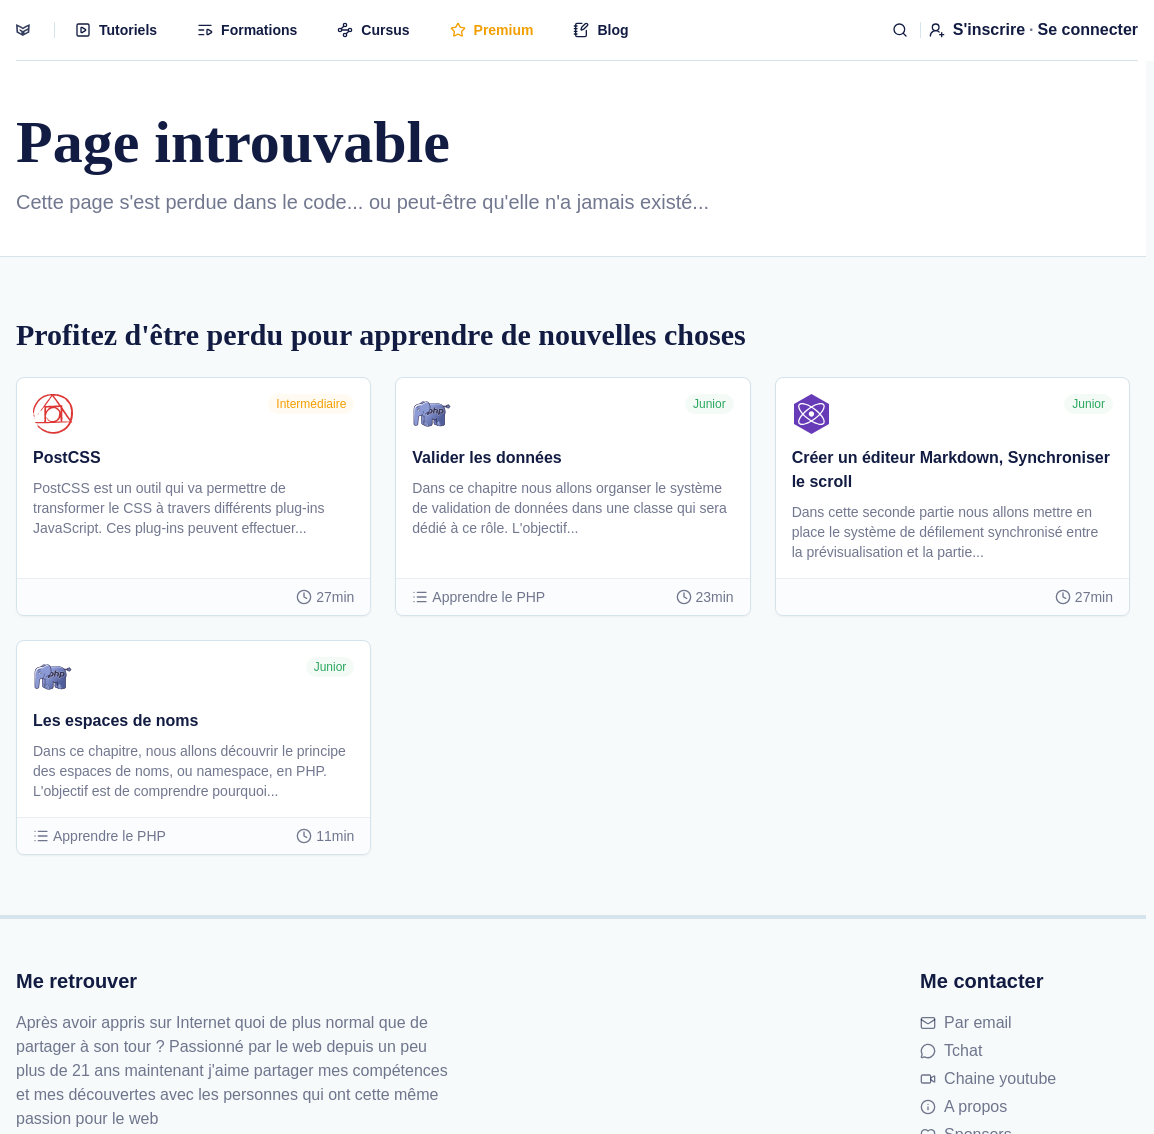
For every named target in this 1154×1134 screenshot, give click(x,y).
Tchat (951, 1050)
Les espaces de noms (115, 720)
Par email (966, 1022)
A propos (963, 1106)
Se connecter (1088, 29)
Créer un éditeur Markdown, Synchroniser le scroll (951, 469)
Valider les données (486, 457)
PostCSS (67, 457)
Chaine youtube (988, 1078)
